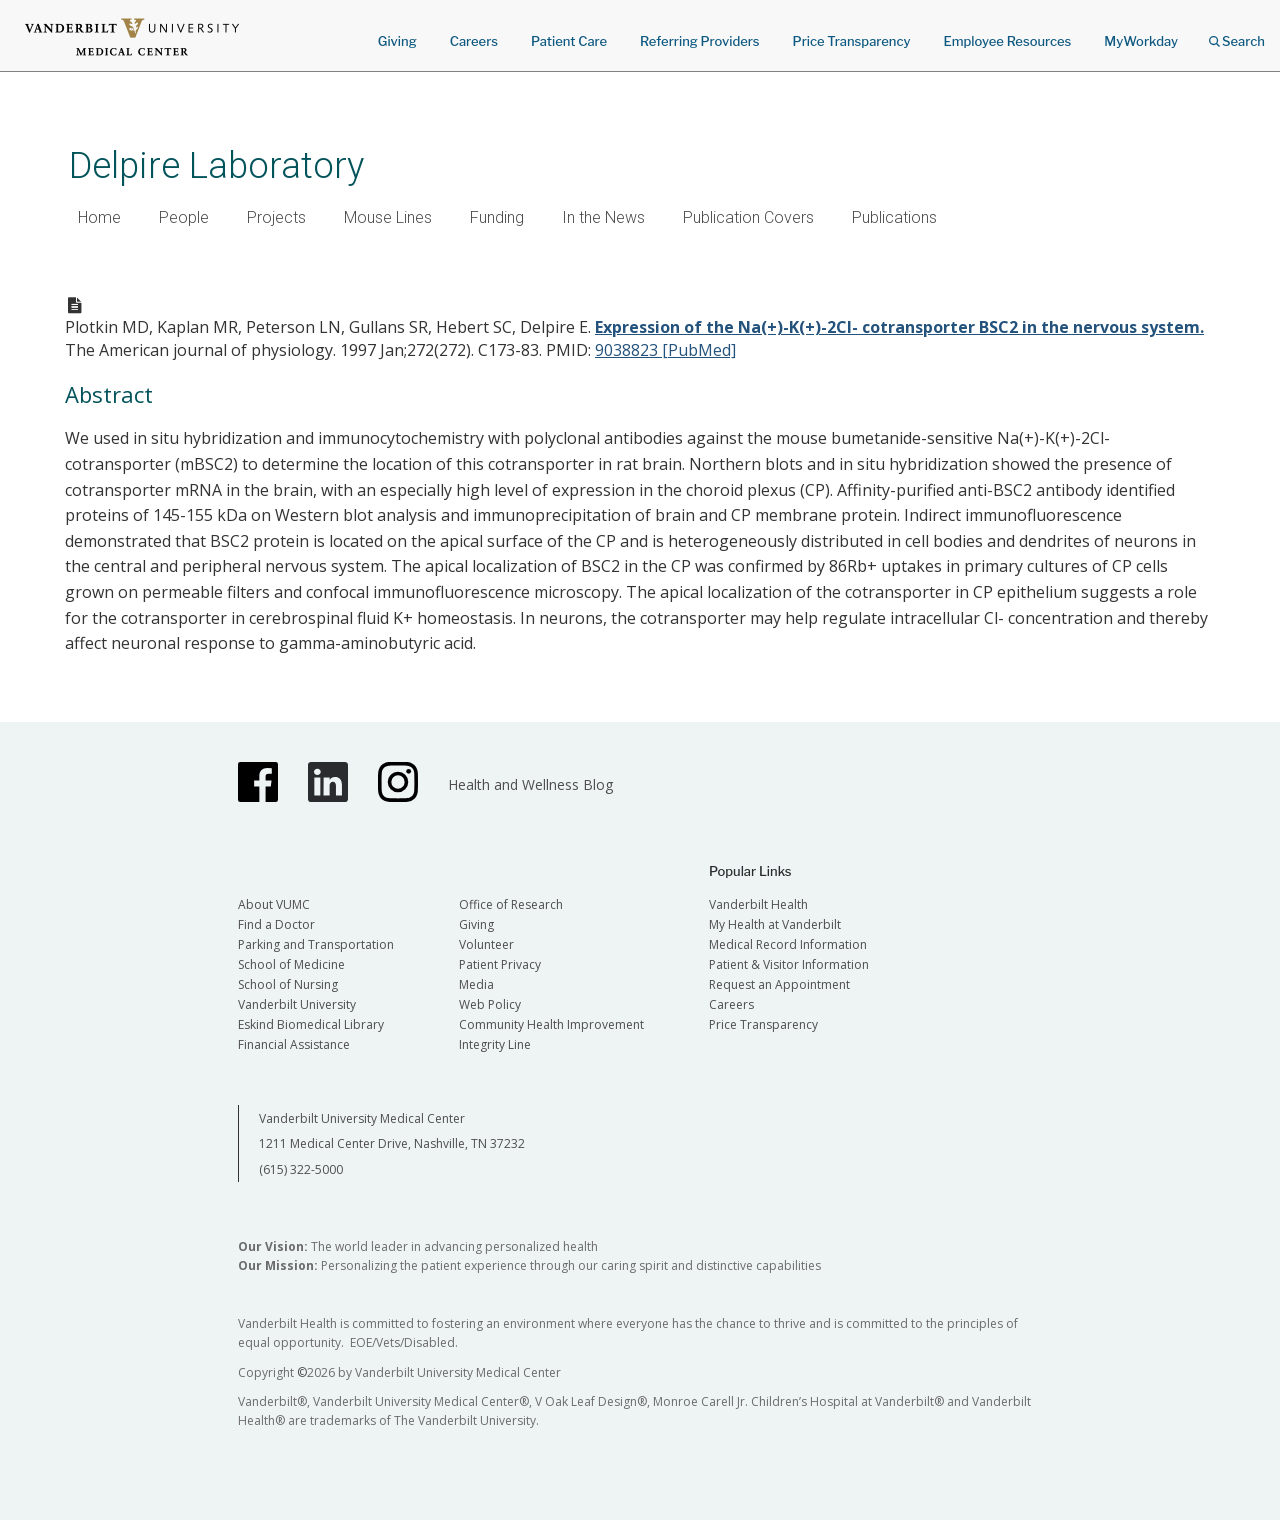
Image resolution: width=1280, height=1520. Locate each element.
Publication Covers (748, 217)
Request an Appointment (779, 984)
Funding (497, 217)
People (184, 217)
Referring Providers (699, 41)
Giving (397, 41)
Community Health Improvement (551, 1024)
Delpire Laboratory (216, 165)
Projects (276, 217)
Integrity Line (495, 1044)
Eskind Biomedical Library (311, 1024)
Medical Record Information (788, 944)
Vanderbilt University (297, 1004)
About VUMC (274, 904)
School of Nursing (288, 984)
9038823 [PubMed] (665, 350)
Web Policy (490, 1004)
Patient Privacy (500, 964)
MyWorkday (1141, 41)
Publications (894, 217)
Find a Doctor (276, 924)
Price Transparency (852, 41)
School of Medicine (291, 964)
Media (476, 984)
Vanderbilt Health (758, 904)
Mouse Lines (388, 217)
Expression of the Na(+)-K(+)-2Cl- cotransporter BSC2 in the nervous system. (899, 327)
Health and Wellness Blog (530, 784)
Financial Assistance (294, 1044)
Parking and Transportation (316, 944)
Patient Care (569, 41)
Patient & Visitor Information (789, 964)
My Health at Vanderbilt (775, 924)
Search (1237, 34)
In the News (603, 217)
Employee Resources (1007, 41)
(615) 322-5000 (301, 1169)
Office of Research (511, 904)
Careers (474, 41)
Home (99, 217)
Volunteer (486, 944)
